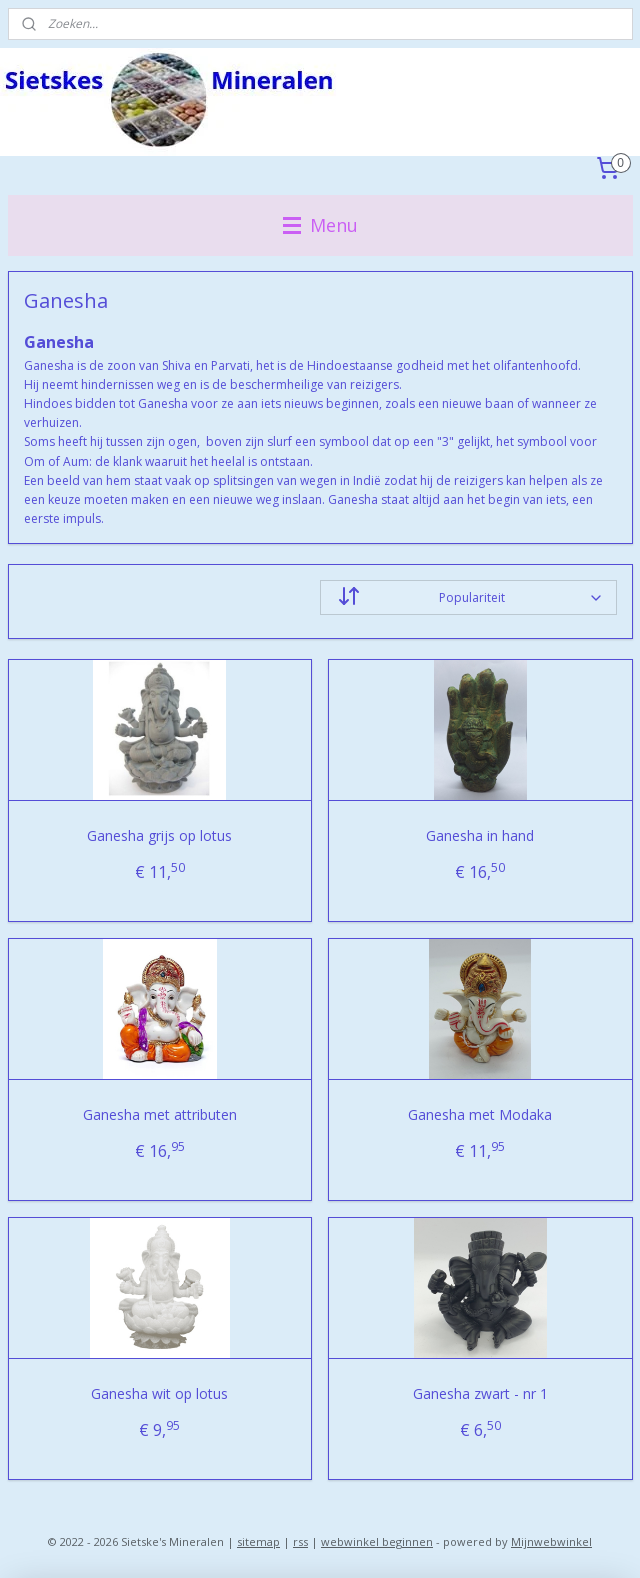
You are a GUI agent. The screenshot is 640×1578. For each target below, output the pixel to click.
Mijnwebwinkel (551, 1541)
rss (300, 1541)
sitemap (258, 1541)
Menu (320, 225)
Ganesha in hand (480, 835)
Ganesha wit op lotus (159, 1393)
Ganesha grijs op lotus (159, 835)
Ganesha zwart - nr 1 (480, 1393)
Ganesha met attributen (160, 1114)
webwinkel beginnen (377, 1541)
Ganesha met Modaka (480, 1114)
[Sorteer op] (468, 597)
